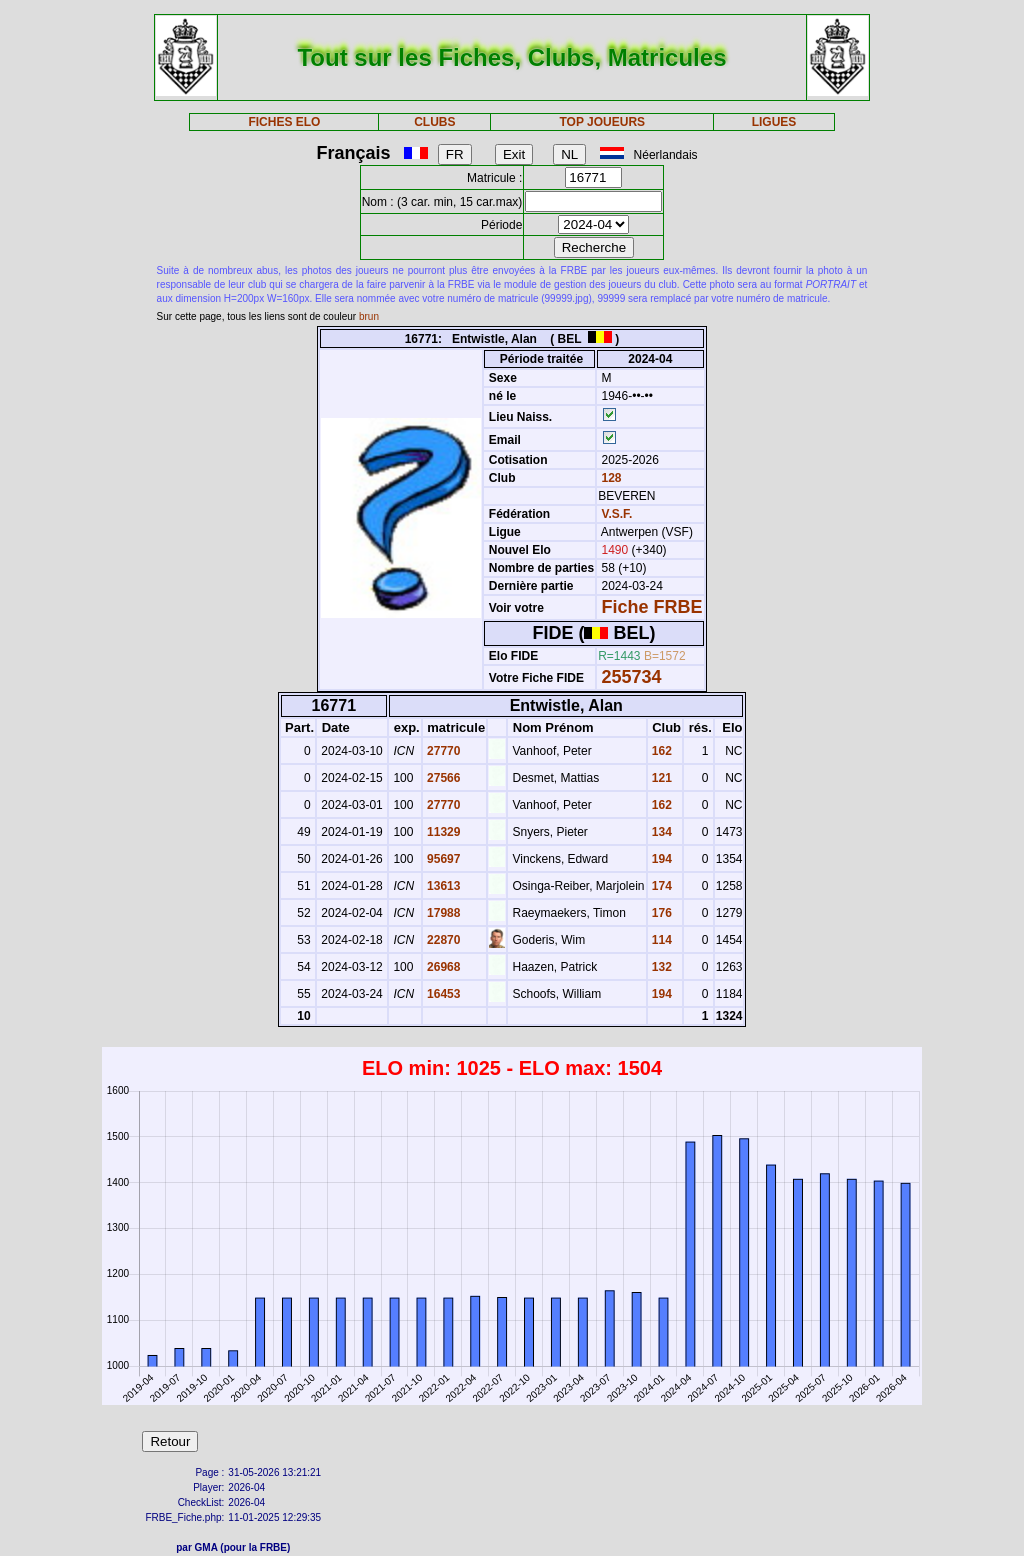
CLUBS (434, 122)
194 (660, 859)
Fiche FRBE (652, 607)
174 (660, 886)
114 (660, 940)
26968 (442, 967)
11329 (442, 832)
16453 (442, 994)
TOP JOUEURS (603, 122)
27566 (442, 778)
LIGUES (774, 122)
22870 (442, 940)
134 (660, 832)
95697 (442, 859)
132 (660, 967)
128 (609, 478)
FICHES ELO (284, 122)
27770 (442, 751)
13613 (442, 886)
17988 (442, 913)
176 (660, 913)
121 (660, 778)
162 (660, 751)
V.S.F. (617, 514)
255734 (632, 677)
